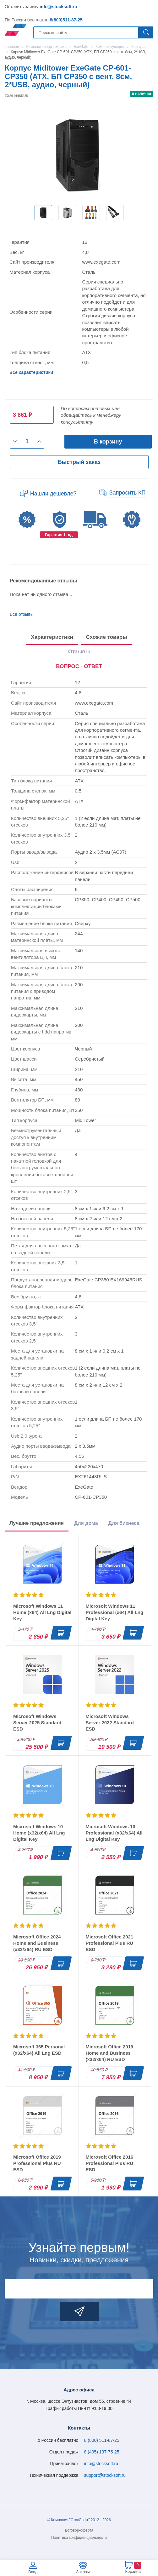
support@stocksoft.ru (105, 2475)
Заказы (83, 2571)
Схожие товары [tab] (106, 637)
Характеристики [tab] (52, 637)
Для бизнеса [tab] (123, 1523)
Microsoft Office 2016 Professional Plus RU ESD (109, 2163)
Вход (32, 2571)
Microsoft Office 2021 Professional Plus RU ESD (109, 1943)
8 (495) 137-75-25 (101, 2451)
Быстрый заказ (79, 462)
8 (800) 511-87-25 (101, 2440)
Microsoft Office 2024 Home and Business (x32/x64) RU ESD (37, 1943)
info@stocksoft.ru (58, 6)
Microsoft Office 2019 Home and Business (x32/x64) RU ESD (109, 2053)
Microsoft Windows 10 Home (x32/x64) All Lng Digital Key (39, 1833)
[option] (43, 212)
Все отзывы (22, 614)
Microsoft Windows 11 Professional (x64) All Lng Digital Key (115, 1612)
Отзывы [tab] (79, 652)
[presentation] (79, 667)
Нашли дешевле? (53, 493)
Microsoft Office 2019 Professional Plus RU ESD (37, 2163)
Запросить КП (127, 492)
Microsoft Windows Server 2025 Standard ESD (37, 1723)
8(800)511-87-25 (66, 19)
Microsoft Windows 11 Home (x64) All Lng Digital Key (42, 1612)
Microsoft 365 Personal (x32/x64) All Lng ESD (39, 2050)
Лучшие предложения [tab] (36, 1523)
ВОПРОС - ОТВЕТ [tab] (79, 666)
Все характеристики (31, 372)
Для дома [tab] (86, 1523)
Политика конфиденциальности (79, 2537)
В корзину (108, 441)
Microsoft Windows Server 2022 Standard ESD (110, 1723)
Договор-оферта (79, 2530)
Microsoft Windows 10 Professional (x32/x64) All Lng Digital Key (114, 1833)
